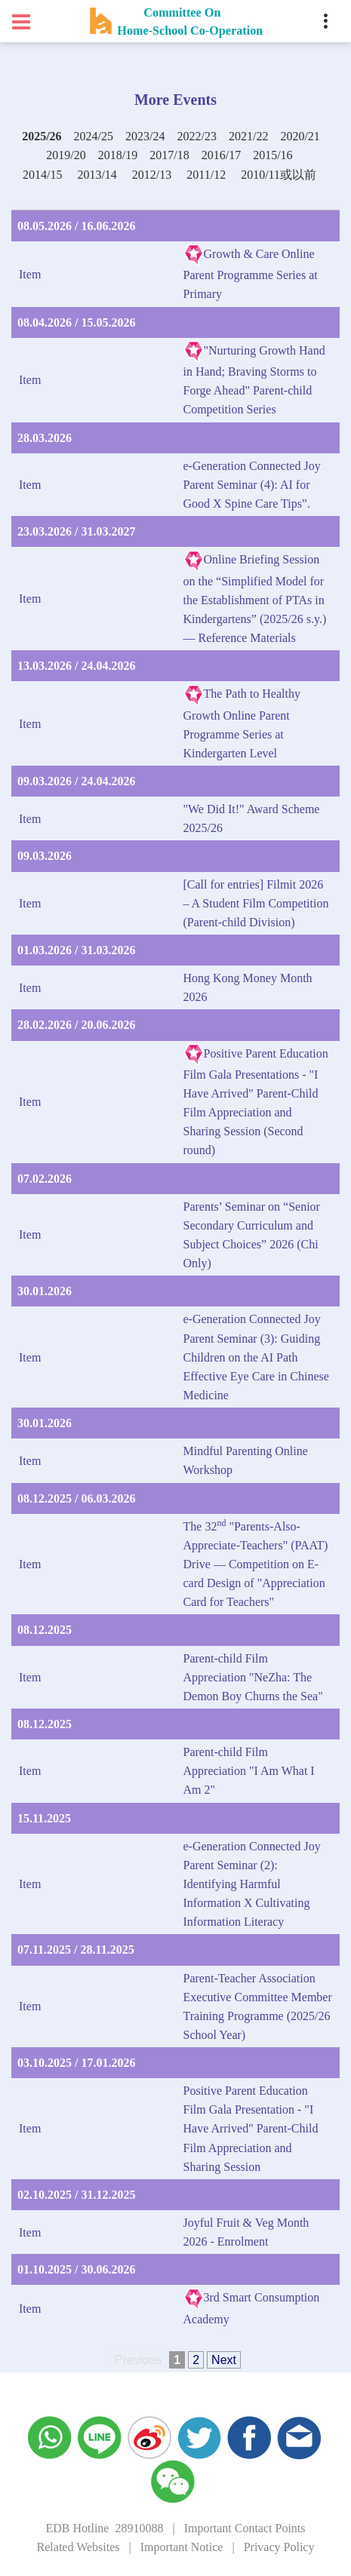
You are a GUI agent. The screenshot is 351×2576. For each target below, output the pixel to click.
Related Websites (78, 2547)
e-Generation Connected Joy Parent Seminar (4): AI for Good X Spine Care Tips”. (252, 484)
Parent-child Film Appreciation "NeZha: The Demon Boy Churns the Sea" (253, 1677)
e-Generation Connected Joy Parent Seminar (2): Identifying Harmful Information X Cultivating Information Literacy (252, 1884)
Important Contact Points (245, 2528)
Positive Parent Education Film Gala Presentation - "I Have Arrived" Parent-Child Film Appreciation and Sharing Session (251, 2128)
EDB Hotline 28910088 (104, 2528)
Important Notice (181, 2547)
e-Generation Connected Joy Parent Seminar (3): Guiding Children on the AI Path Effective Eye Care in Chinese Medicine (256, 1357)
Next (223, 2359)
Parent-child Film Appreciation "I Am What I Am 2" (249, 1770)
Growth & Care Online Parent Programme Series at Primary (250, 273)
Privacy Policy (279, 2547)
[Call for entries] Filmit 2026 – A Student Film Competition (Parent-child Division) (256, 903)
